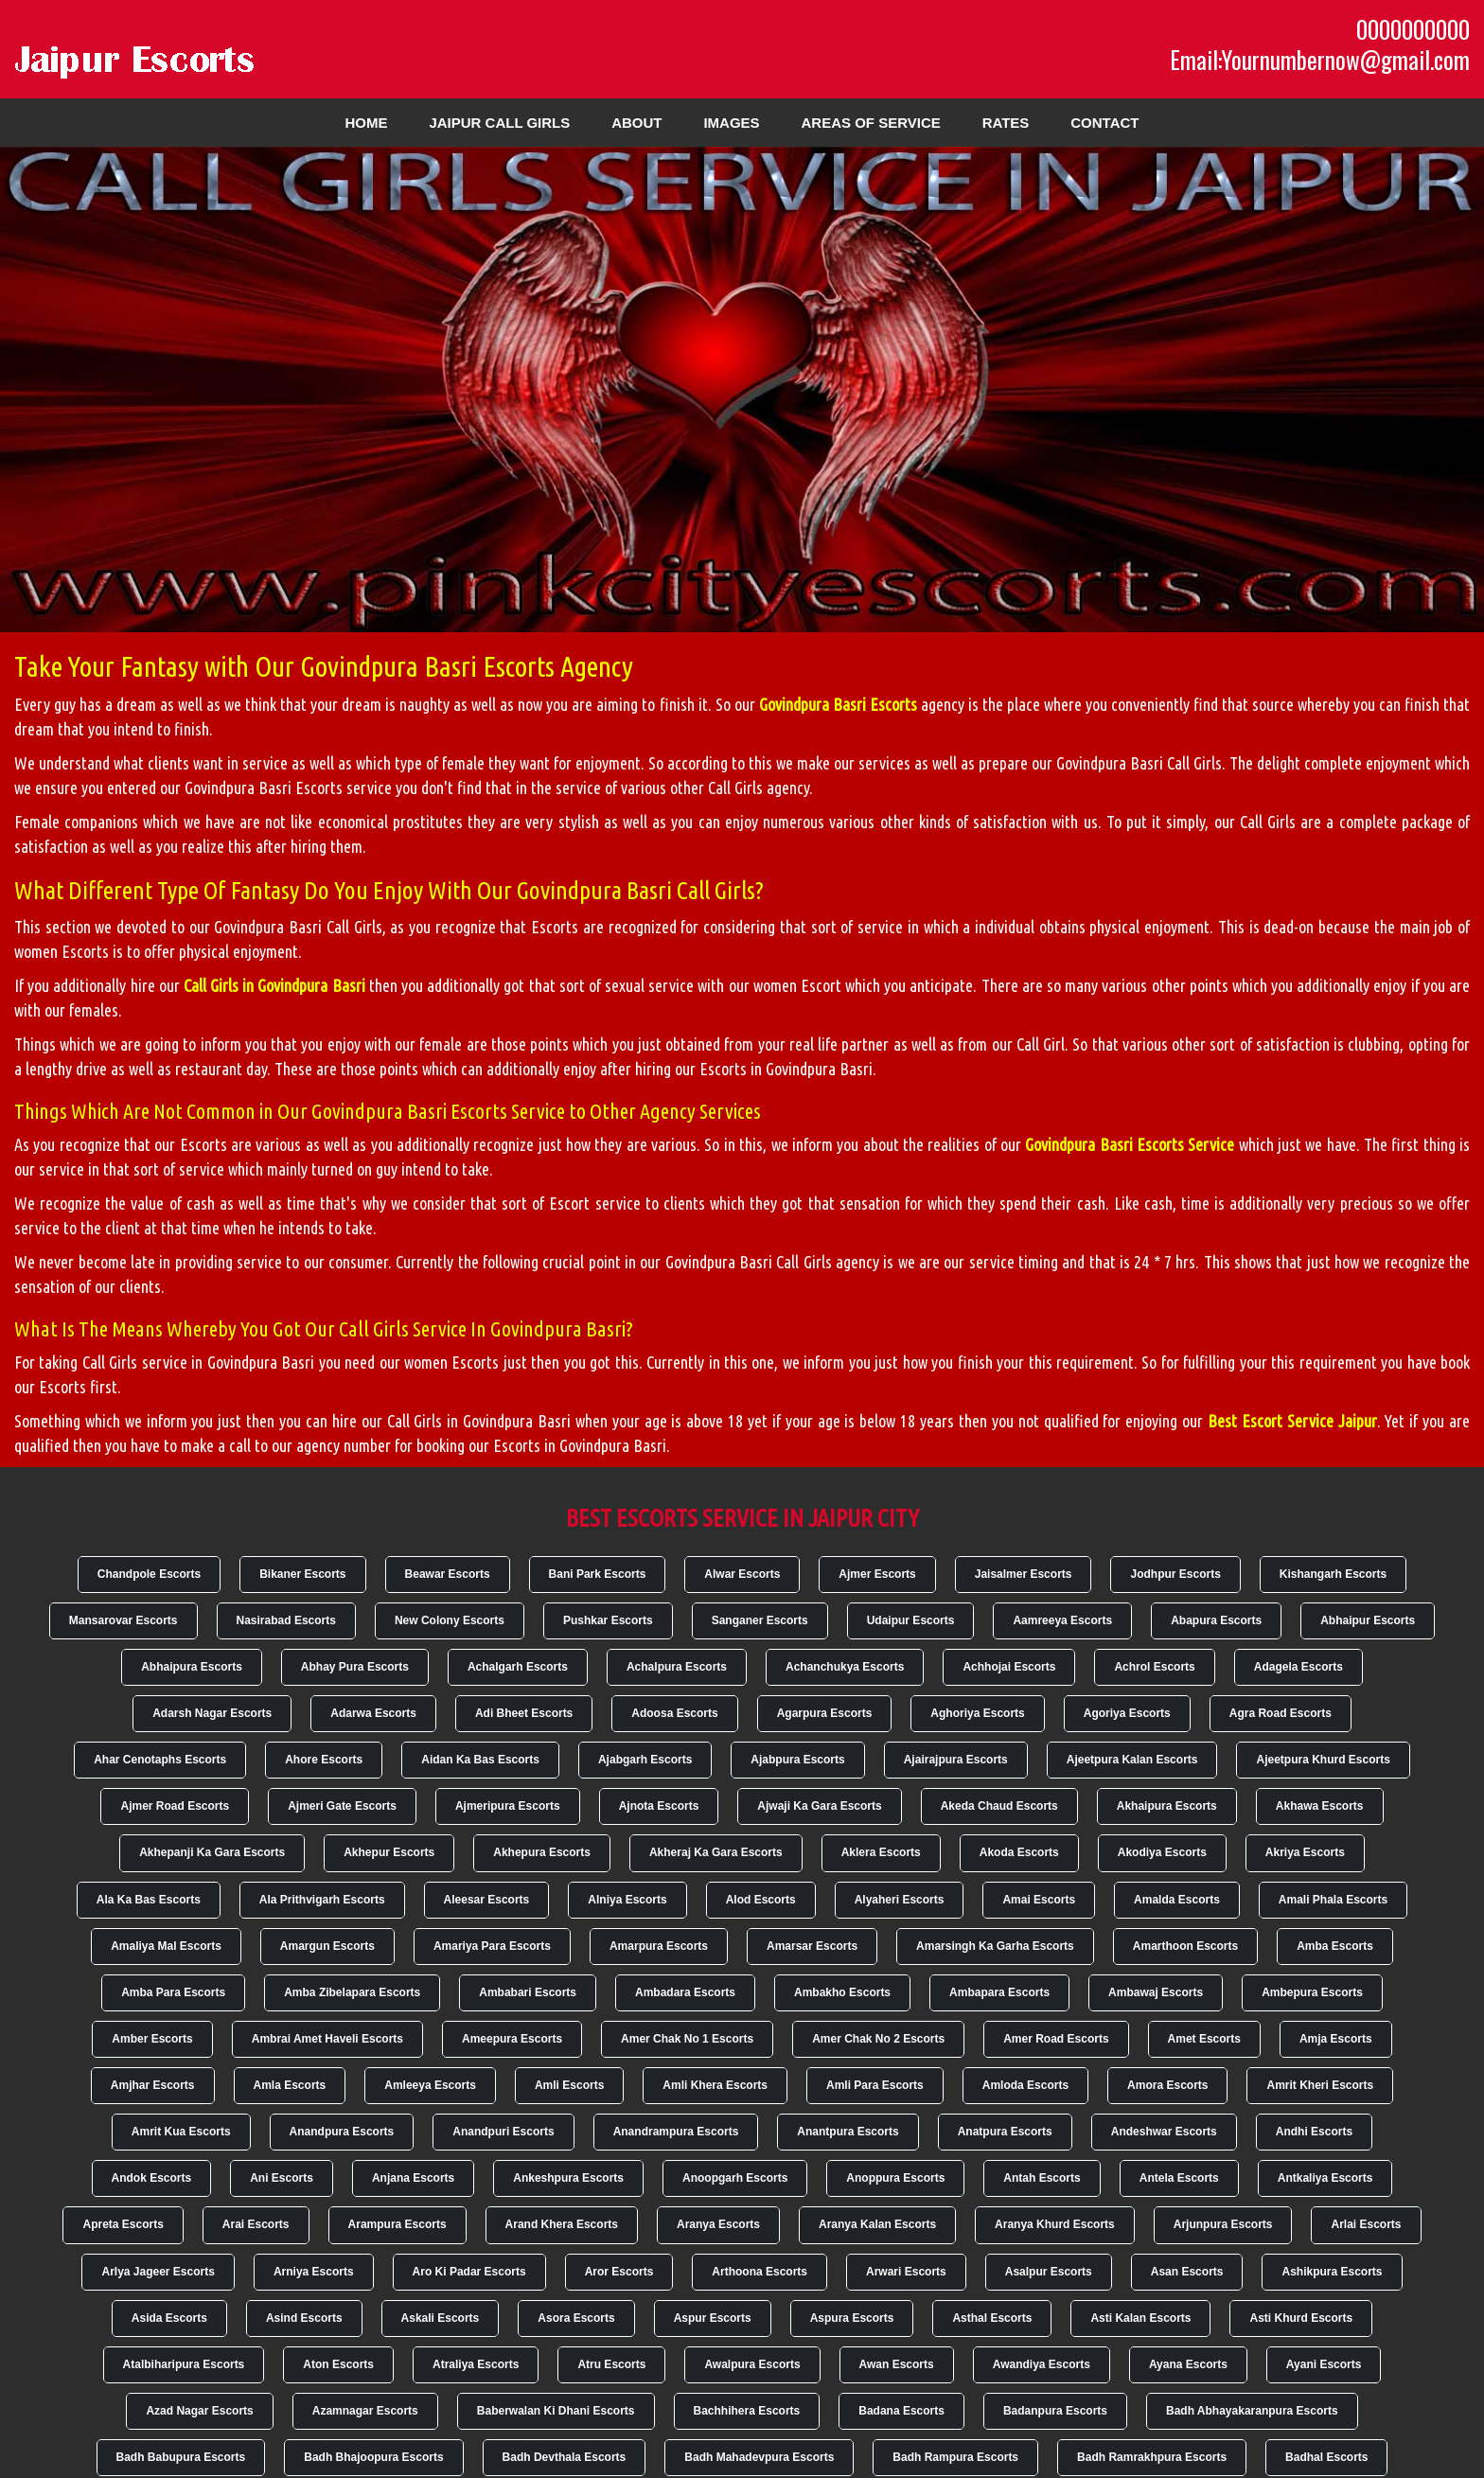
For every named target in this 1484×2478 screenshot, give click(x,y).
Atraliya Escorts (476, 2364)
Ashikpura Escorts (1331, 2271)
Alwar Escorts (742, 1574)
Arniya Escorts (314, 2271)
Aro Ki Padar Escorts (469, 2271)
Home (366, 123)
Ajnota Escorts (659, 1806)
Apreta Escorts (122, 2224)
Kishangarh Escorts (1333, 1574)
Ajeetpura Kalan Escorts (1132, 1759)
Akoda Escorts (1019, 1852)
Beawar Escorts (447, 1574)
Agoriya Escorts (1127, 1713)
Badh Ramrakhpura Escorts (1152, 2457)
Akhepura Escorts (542, 1852)
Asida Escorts (169, 2318)
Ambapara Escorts (999, 1992)
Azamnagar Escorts (365, 2410)
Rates (1006, 123)
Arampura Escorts (397, 2224)
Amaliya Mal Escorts (166, 1946)
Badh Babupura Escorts (181, 2457)
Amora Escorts (1167, 2085)
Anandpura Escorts (342, 2131)
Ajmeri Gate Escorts (342, 1806)
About (636, 123)
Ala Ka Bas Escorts (149, 1899)
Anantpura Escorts (847, 2131)
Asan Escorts (1187, 2271)
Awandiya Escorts (1041, 2364)
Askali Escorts (440, 2318)
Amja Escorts (1335, 2038)
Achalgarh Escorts (518, 1666)
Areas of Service (870, 123)
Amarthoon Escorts (1185, 1946)
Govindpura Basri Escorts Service (1129, 1144)
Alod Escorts (761, 1899)
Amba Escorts (1335, 1946)
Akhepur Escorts (389, 1852)
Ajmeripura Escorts (507, 1806)
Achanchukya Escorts (845, 1666)
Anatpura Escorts (1005, 2131)
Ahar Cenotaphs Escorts (160, 1759)
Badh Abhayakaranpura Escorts (1252, 2410)
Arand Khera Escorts (561, 2224)
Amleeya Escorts (430, 2085)
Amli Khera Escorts (715, 2085)
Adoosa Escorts (674, 1713)
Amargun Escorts (327, 1946)
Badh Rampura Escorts (955, 2457)
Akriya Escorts (1305, 1852)
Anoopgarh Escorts (734, 2178)
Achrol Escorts (1154, 1666)
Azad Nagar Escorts (199, 2410)
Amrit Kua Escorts (181, 2131)
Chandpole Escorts (149, 1574)
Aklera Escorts (881, 1852)
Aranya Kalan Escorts (877, 2224)
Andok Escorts (152, 2178)
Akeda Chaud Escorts (999, 1806)
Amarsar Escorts (812, 1946)
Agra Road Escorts (1280, 1713)
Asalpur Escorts (1048, 2271)
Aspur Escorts (712, 2318)
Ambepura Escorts (1312, 1992)
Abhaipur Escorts (1367, 1620)
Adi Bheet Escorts (524, 1713)
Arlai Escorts (1366, 2224)
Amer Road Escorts (1055, 2038)
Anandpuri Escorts (503, 2131)
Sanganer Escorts (760, 1620)
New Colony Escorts (449, 1620)
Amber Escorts (152, 2038)
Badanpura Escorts (1055, 2410)
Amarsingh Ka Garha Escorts (995, 1946)
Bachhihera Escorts (747, 2410)
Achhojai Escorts (1009, 1666)
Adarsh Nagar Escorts (212, 1713)
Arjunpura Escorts (1223, 2224)
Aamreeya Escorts (1062, 1620)
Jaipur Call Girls (499, 123)
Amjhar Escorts (153, 2085)
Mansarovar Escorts (123, 1620)
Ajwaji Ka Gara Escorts (819, 1806)
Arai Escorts (256, 2224)
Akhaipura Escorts (1167, 1806)
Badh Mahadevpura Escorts (759, 2457)
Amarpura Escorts (659, 1946)
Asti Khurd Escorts (1300, 2318)
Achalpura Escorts (677, 1666)
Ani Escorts (281, 2178)
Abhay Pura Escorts (355, 1666)
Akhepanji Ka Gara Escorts (212, 1852)
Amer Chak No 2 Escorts (878, 2038)
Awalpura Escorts (752, 2364)
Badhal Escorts (1326, 2457)
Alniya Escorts (627, 1899)
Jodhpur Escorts (1175, 1574)
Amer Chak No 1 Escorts (687, 2038)
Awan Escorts (896, 2364)
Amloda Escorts (1025, 2085)
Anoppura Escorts (895, 2178)
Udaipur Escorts (911, 1620)
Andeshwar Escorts (1164, 2131)
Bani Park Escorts (597, 1574)
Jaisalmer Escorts (1023, 1574)
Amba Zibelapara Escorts (352, 1992)
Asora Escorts (576, 2318)
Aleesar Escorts (487, 1899)
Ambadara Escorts (685, 1992)
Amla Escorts (290, 2085)
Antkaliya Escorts (1325, 2178)
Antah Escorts (1041, 2178)
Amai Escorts (1038, 1899)
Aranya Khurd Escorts (1055, 2224)
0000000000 (1413, 29)
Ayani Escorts (1324, 2364)
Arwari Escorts (906, 2271)
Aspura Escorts (852, 2318)
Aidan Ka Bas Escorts (480, 1759)
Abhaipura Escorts (191, 1666)
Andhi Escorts (1314, 2131)
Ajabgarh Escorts (645, 1759)
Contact (1104, 123)
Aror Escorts (619, 2271)
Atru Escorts (611, 2364)
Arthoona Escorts (759, 2271)
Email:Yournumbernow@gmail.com (1320, 59)
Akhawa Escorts (1320, 1806)
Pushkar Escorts (608, 1620)
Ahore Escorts (323, 1759)
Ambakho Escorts (842, 1992)
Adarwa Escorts (373, 1713)
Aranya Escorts (718, 2224)
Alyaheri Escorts (900, 1899)
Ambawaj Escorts (1155, 1992)
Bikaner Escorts (302, 1574)
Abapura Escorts (1216, 1620)
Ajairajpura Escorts (956, 1759)
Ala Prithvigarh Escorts (322, 1899)
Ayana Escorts (1188, 2364)
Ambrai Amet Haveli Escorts (327, 2038)
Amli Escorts (569, 2085)
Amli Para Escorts (875, 2085)
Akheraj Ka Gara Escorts (716, 1852)
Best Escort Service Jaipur (1292, 1420)
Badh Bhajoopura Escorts (373, 2457)
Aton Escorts (338, 2364)
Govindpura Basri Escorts (838, 704)
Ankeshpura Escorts (568, 2178)
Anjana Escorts (413, 2178)
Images (731, 123)
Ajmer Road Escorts (174, 1806)
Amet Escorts (1204, 2038)
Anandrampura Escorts (676, 2131)
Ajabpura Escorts (797, 1759)
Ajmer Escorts (877, 1574)
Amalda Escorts (1177, 1899)
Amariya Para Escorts (492, 1946)
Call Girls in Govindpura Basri (274, 985)
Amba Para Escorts (173, 1992)
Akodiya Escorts (1162, 1852)
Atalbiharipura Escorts (184, 2364)
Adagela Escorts (1298, 1666)
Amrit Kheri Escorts (1319, 2085)
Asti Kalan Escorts (1140, 2318)
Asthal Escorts (992, 2318)
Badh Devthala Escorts (565, 2457)
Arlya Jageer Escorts (157, 2271)
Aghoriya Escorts (977, 1713)
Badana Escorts (901, 2410)
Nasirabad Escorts (286, 1620)
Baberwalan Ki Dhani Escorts (556, 2410)
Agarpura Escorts (825, 1713)
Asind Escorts (304, 2318)
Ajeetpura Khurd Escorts (1322, 1759)
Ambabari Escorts (527, 1992)
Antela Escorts (1179, 2178)
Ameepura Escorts (512, 2038)
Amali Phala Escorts (1333, 1899)
